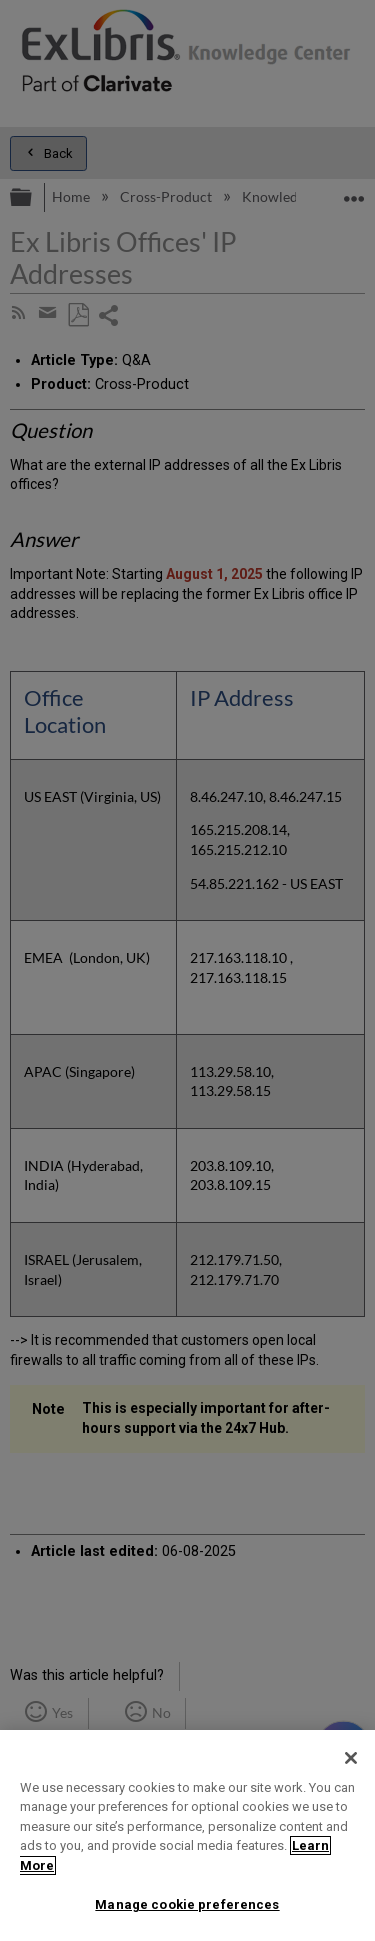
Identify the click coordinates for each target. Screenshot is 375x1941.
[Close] (351, 1758)
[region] (187, 1835)
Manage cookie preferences (187, 1904)
